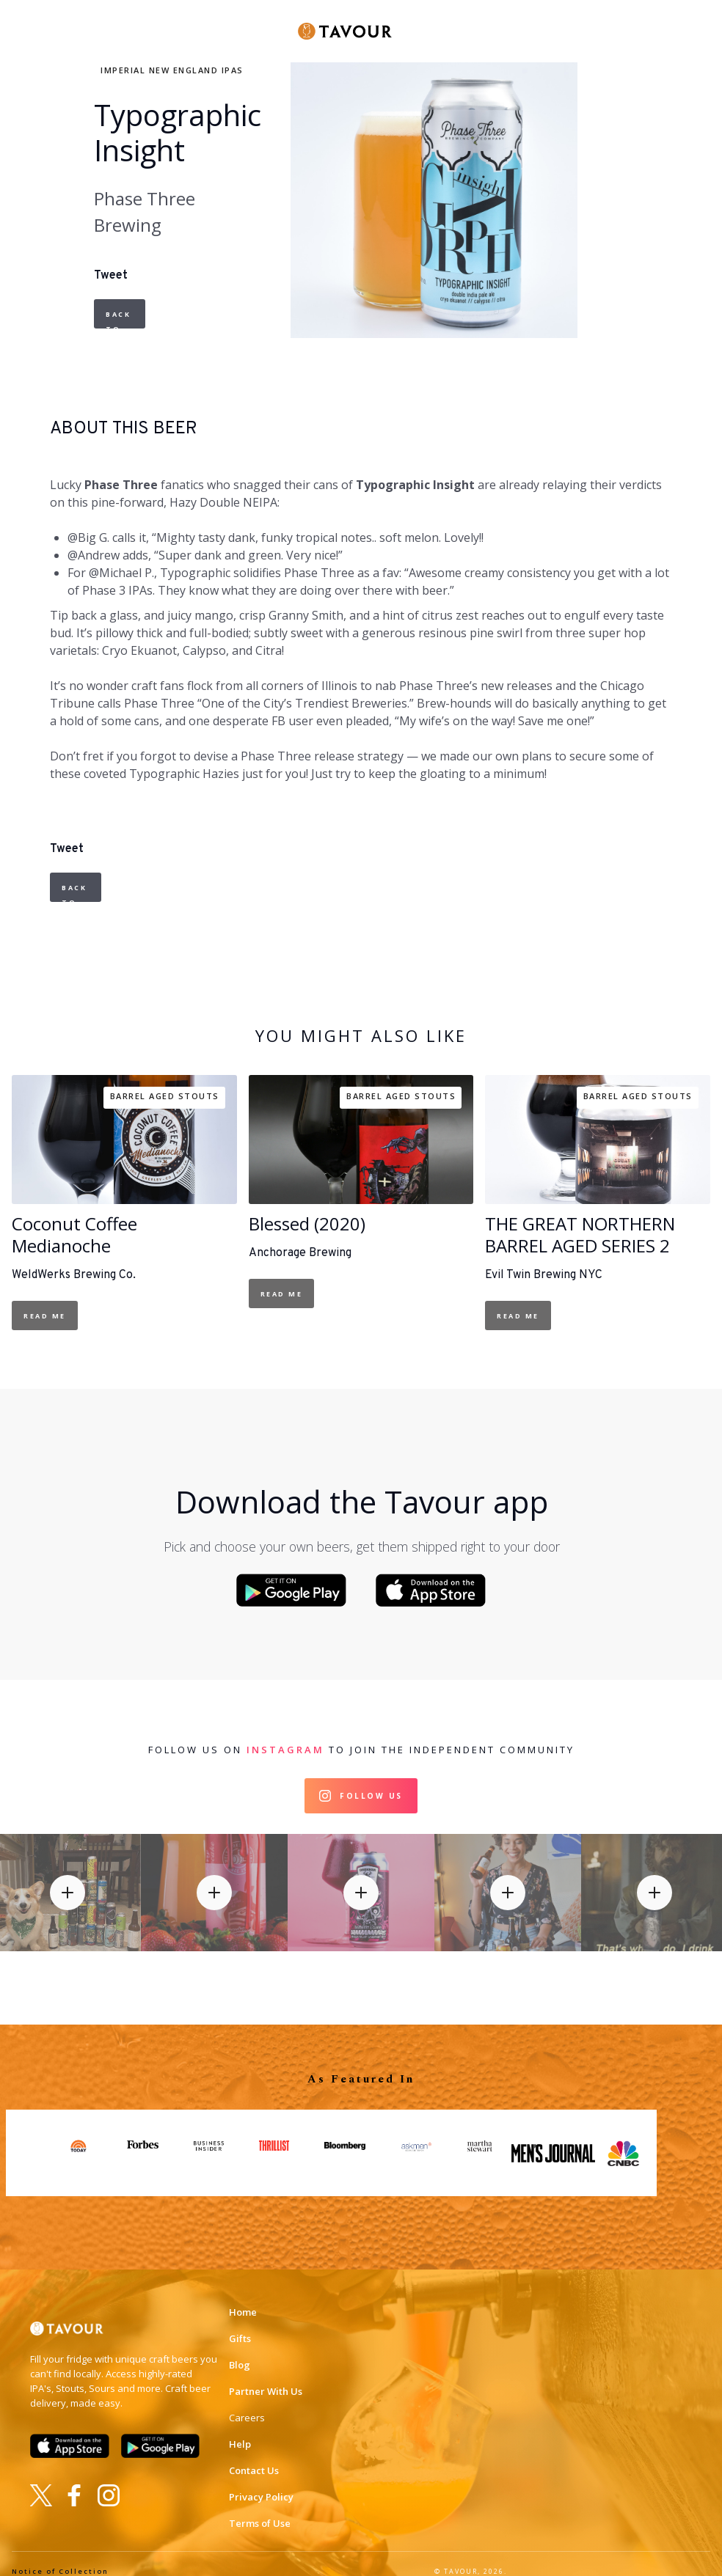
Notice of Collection (60, 2556)
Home (243, 2296)
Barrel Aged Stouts (164, 1095)
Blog (239, 2349)
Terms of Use (260, 2507)
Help (240, 2428)
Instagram (285, 1734)
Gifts (240, 2323)
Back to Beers (121, 319)
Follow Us (371, 1780)
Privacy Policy (261, 2481)
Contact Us (254, 2455)
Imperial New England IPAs (172, 70)
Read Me (44, 1316)
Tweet (111, 275)
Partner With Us (265, 2375)
